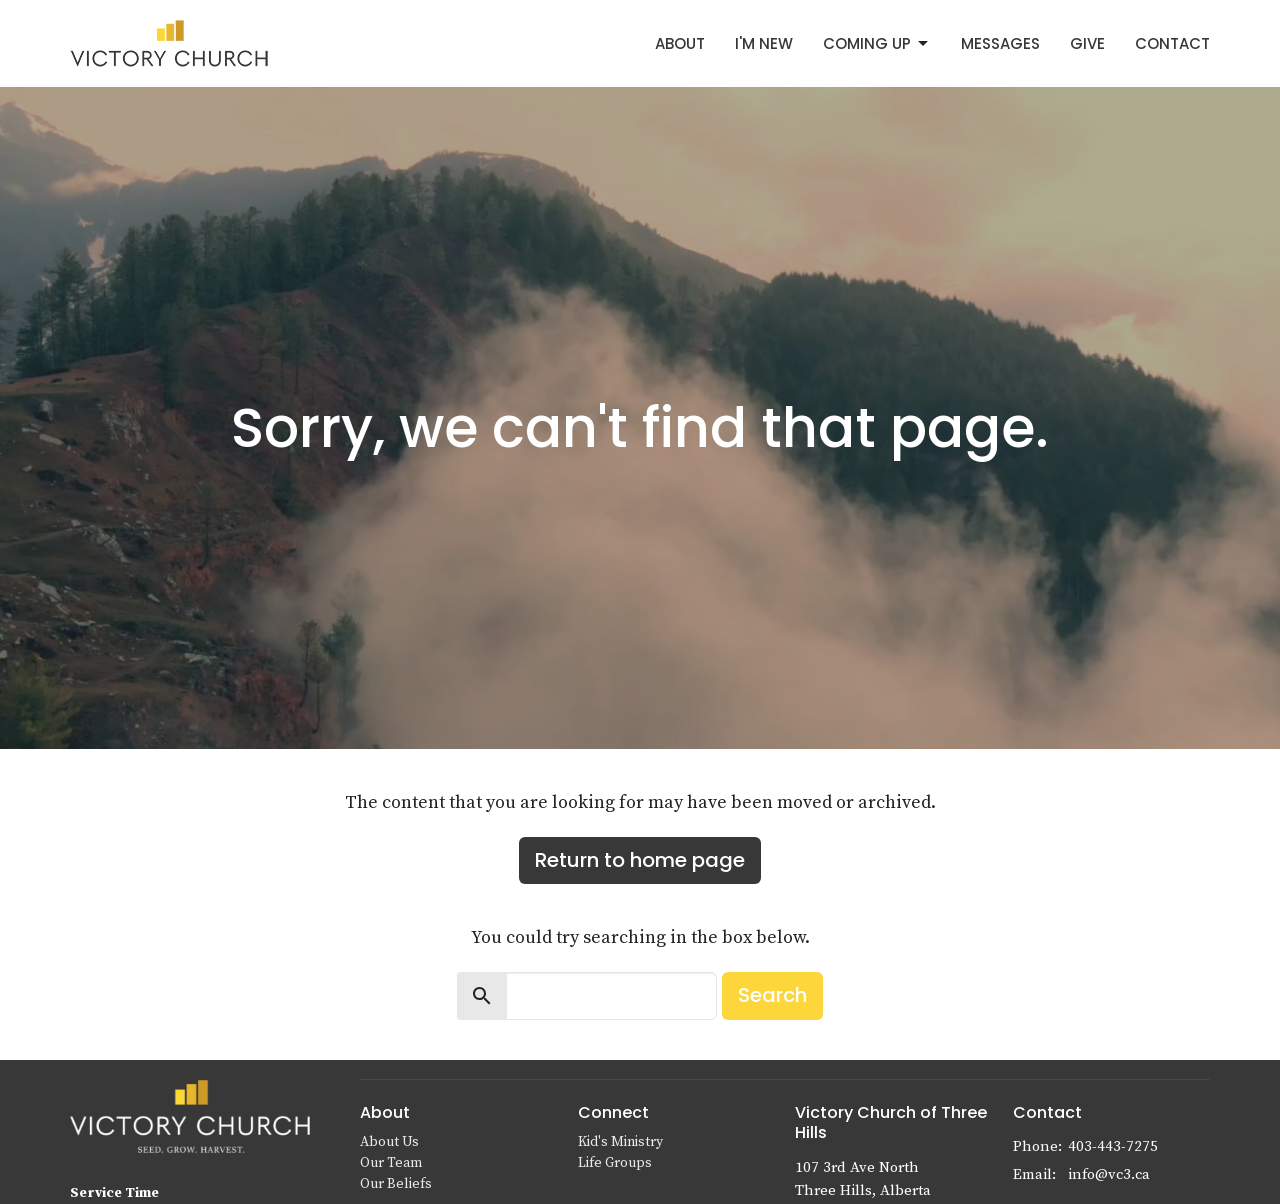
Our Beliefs (396, 1184)
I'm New (764, 43)
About (680, 43)
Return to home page (640, 860)
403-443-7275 (1113, 1146)
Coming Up (877, 43)
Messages (1000, 43)
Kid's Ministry (620, 1142)
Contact (1172, 43)
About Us (389, 1142)
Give (1087, 43)
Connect (613, 1112)
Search (772, 995)
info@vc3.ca (1109, 1174)
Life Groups (615, 1163)
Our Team (391, 1163)
